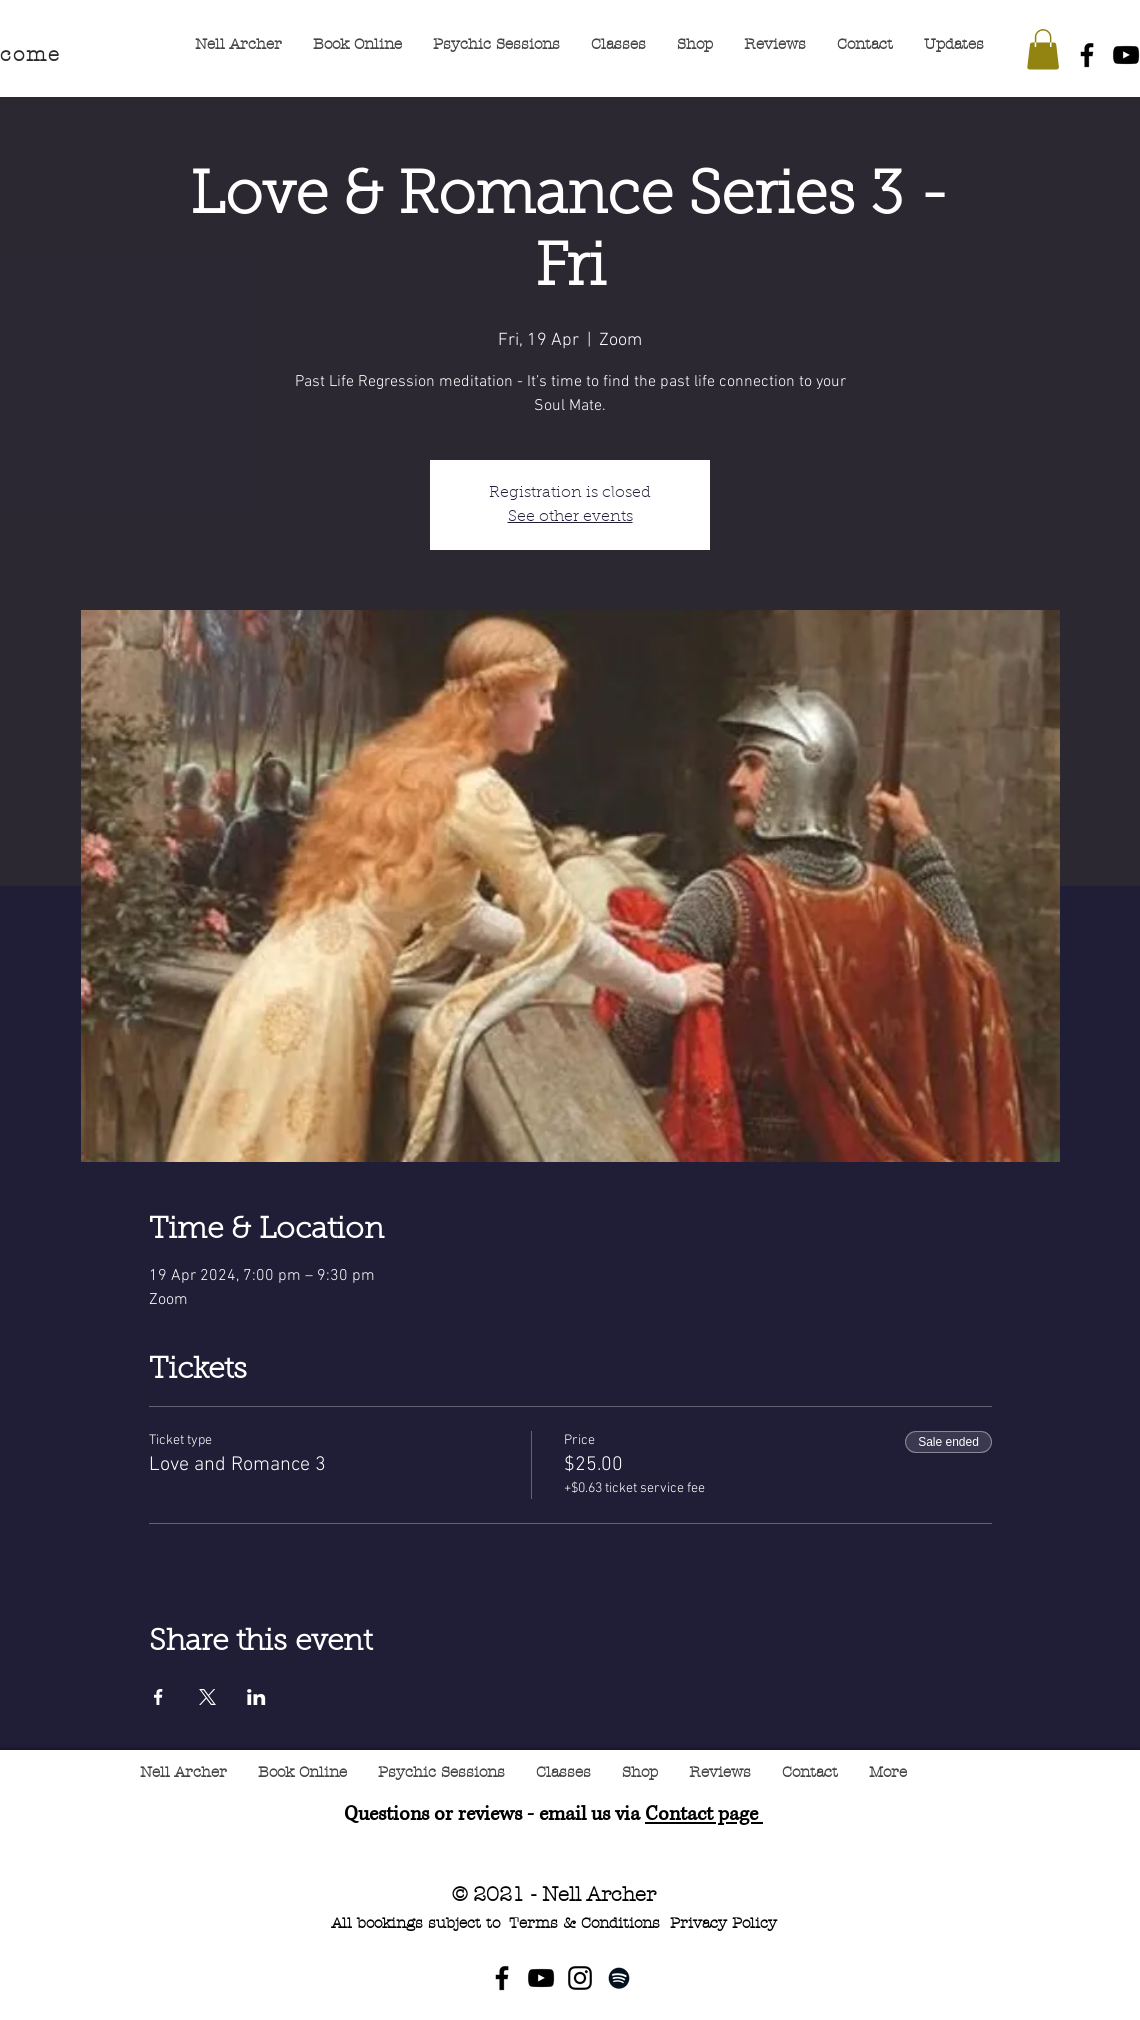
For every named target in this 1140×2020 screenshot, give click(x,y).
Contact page (704, 1814)
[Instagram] (580, 1978)
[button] (1043, 49)
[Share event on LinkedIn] (256, 1697)
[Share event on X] (207, 1697)
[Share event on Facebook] (158, 1697)
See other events (570, 517)
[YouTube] (541, 1978)
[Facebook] (1087, 55)
